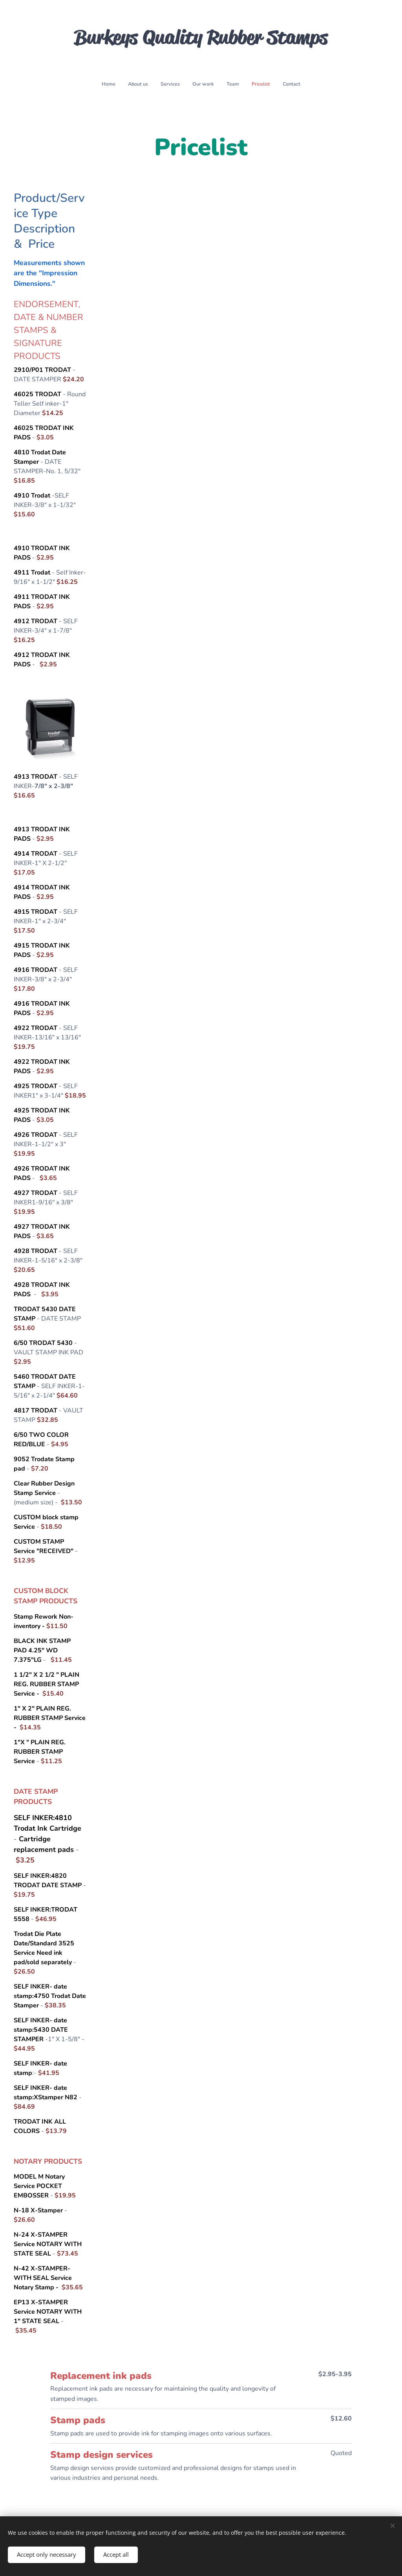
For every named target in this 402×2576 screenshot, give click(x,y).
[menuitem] (166, 84)
